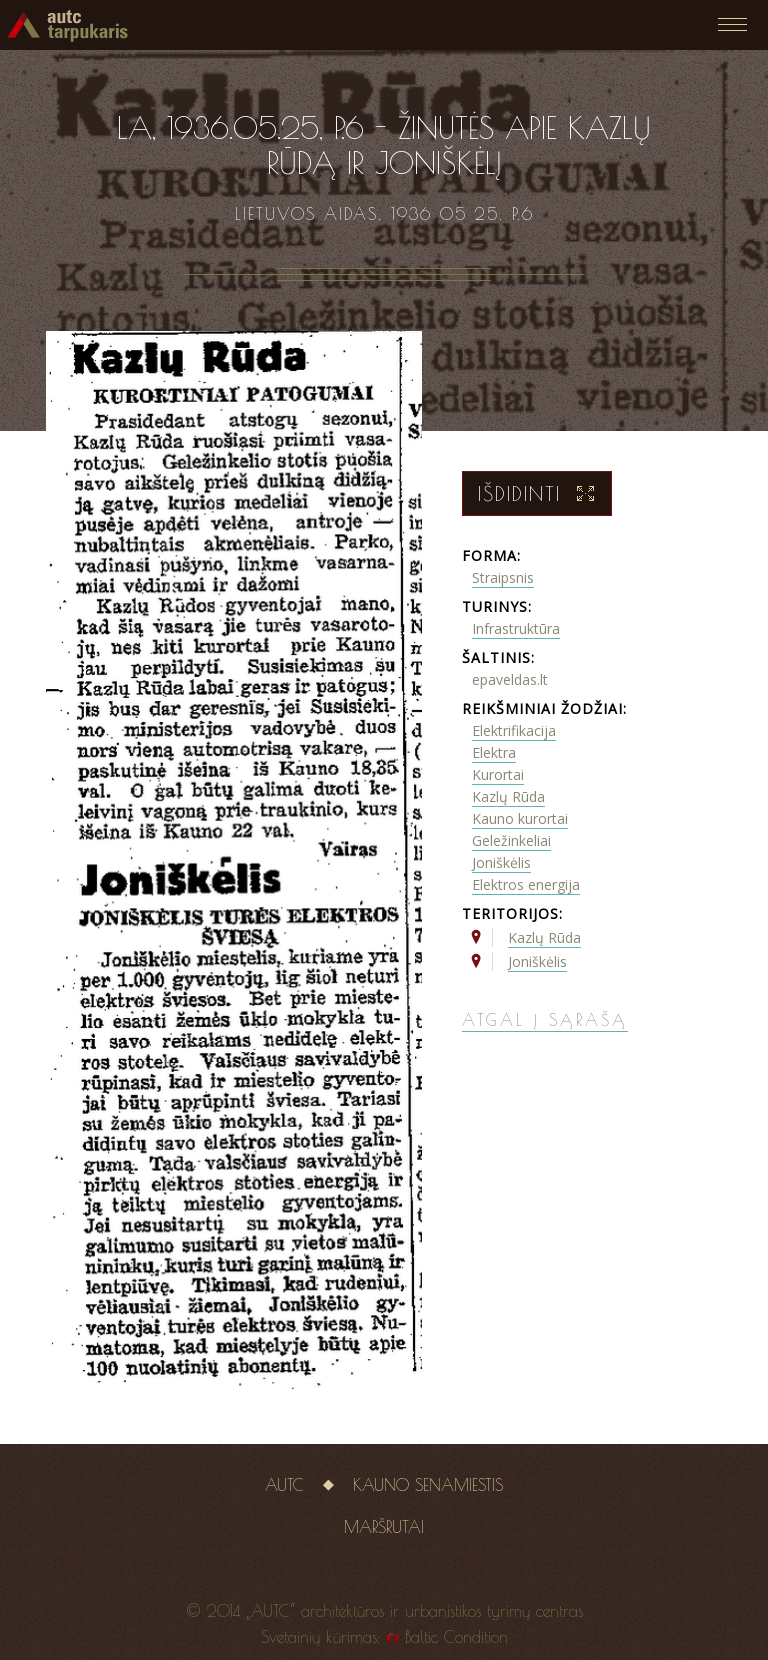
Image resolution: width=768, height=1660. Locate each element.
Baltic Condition (456, 1637)
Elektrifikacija (514, 730)
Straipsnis (503, 577)
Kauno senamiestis (428, 1485)
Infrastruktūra (516, 628)
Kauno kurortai (520, 818)
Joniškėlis (501, 862)
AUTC (284, 1485)
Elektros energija (526, 884)
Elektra (494, 752)
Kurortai (498, 774)
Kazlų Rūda (508, 796)
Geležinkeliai (511, 840)
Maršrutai (384, 1527)
